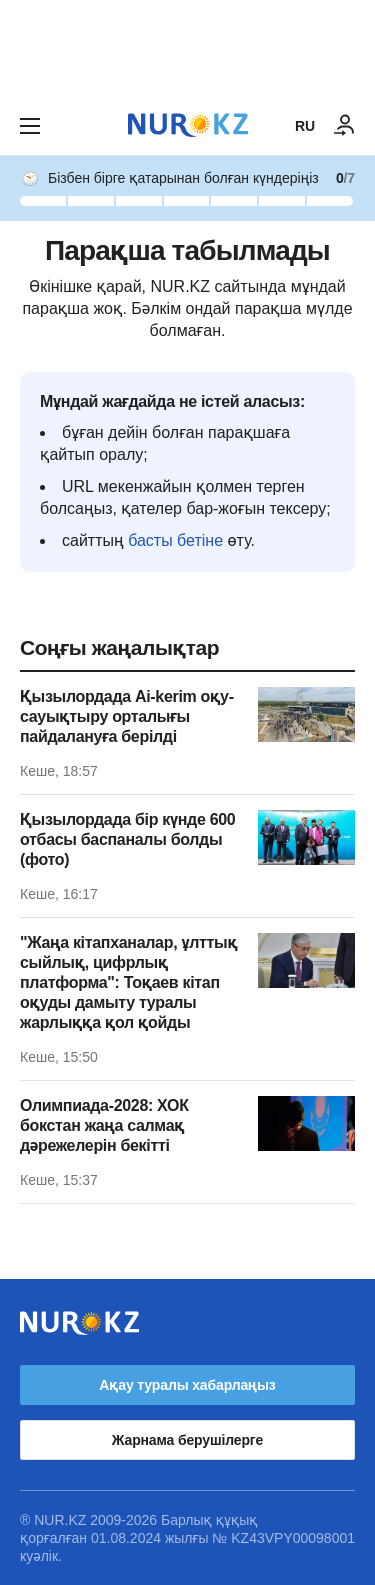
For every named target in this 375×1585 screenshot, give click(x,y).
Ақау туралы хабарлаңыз (187, 1385)
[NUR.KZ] (188, 125)
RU (305, 126)
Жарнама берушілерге (187, 1440)
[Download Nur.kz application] (187, 48)
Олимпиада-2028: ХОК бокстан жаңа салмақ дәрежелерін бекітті (104, 1125)
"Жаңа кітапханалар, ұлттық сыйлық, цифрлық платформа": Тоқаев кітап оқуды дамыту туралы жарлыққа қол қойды (129, 982)
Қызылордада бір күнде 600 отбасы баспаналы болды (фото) (127, 839)
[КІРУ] (345, 126)
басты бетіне (175, 540)
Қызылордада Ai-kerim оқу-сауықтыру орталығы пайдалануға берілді (127, 716)
